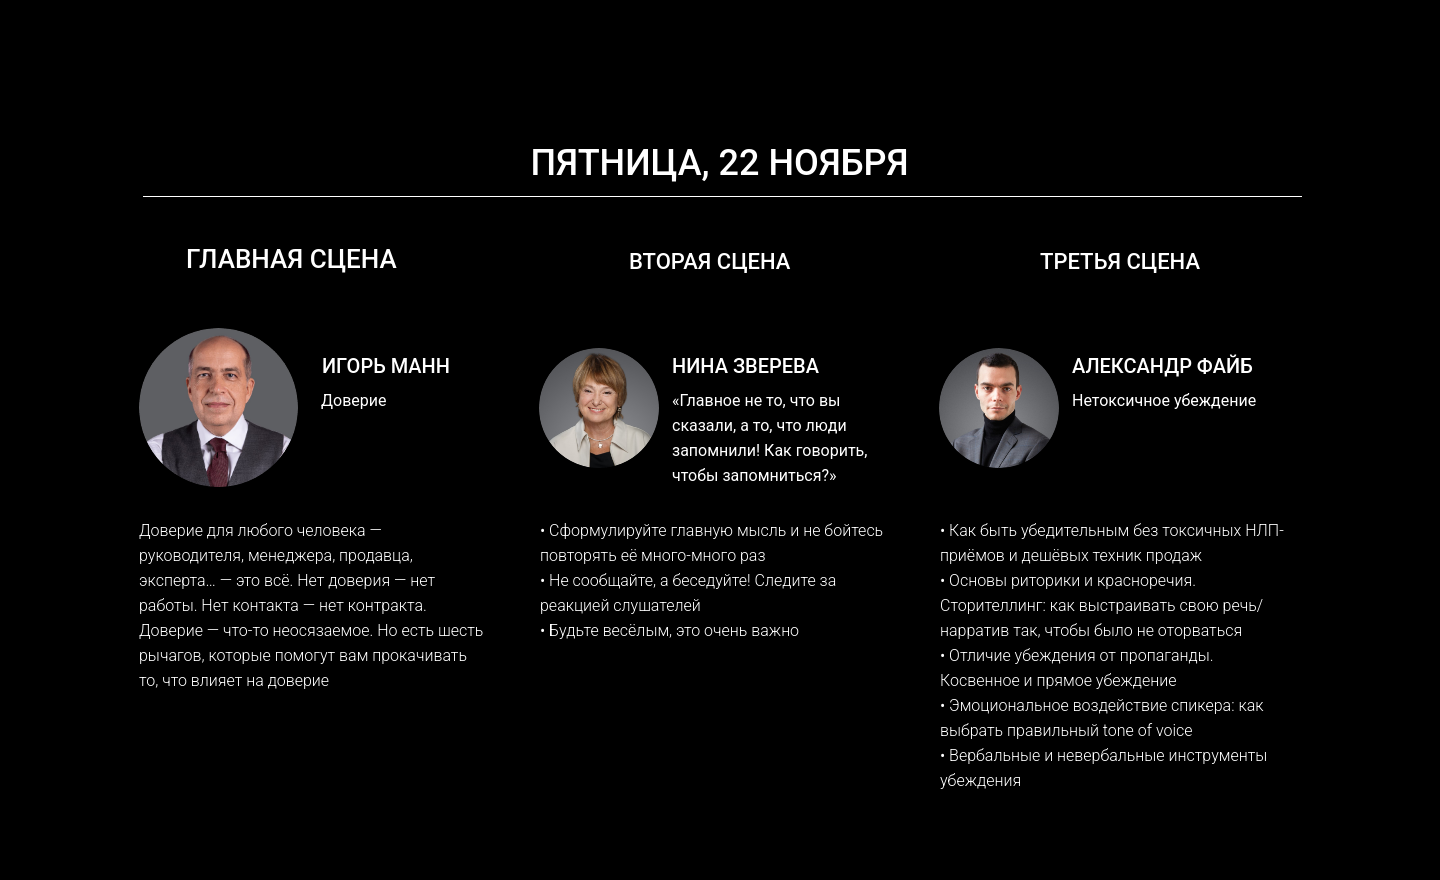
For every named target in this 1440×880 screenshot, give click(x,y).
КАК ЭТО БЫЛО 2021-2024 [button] (825, 75)
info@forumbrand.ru (1014, 24)
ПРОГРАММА (467, 75)
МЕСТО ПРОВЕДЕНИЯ (1044, 75)
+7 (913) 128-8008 (1220, 24)
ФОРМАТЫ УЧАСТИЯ (621, 75)
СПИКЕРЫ (352, 75)
